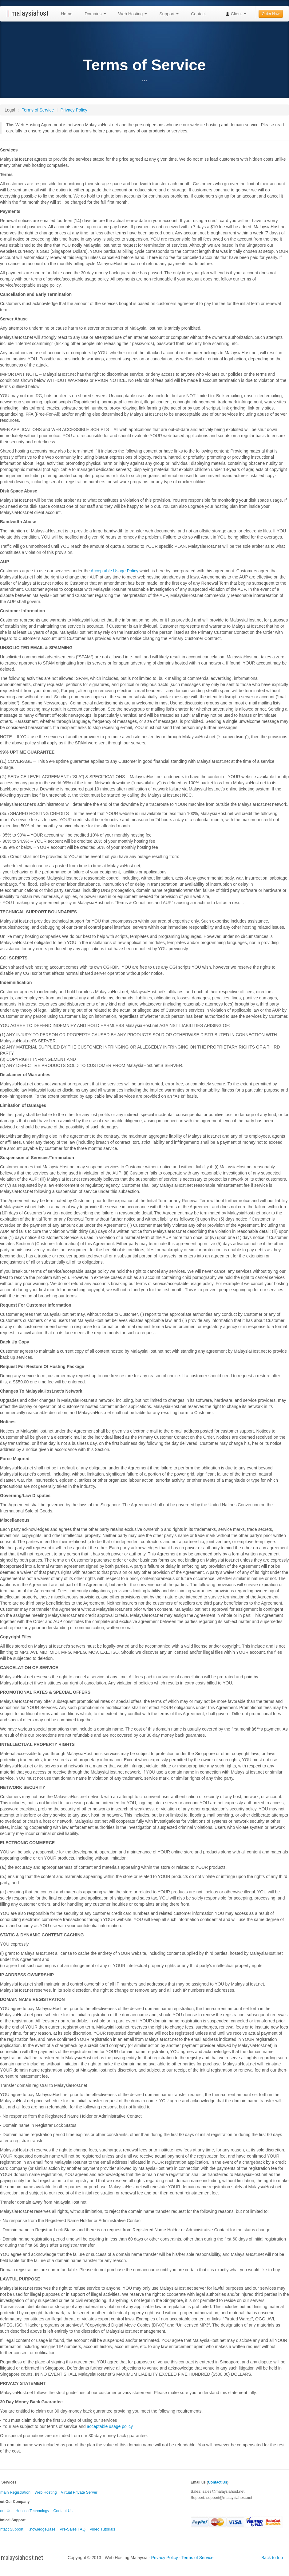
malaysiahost (27, 13)
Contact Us (63, 2511)
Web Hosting (132, 13)
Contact (198, 13)
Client (235, 13)
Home (66, 13)
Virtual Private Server (79, 2492)
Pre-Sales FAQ (72, 2529)
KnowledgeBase (42, 2529)
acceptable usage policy (110, 2426)
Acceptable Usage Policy (114, 570)
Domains (95, 13)
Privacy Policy (74, 110)
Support (169, 13)
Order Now (271, 14)
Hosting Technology (32, 2511)
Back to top (272, 2557)
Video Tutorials (102, 2529)
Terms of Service (38, 110)
